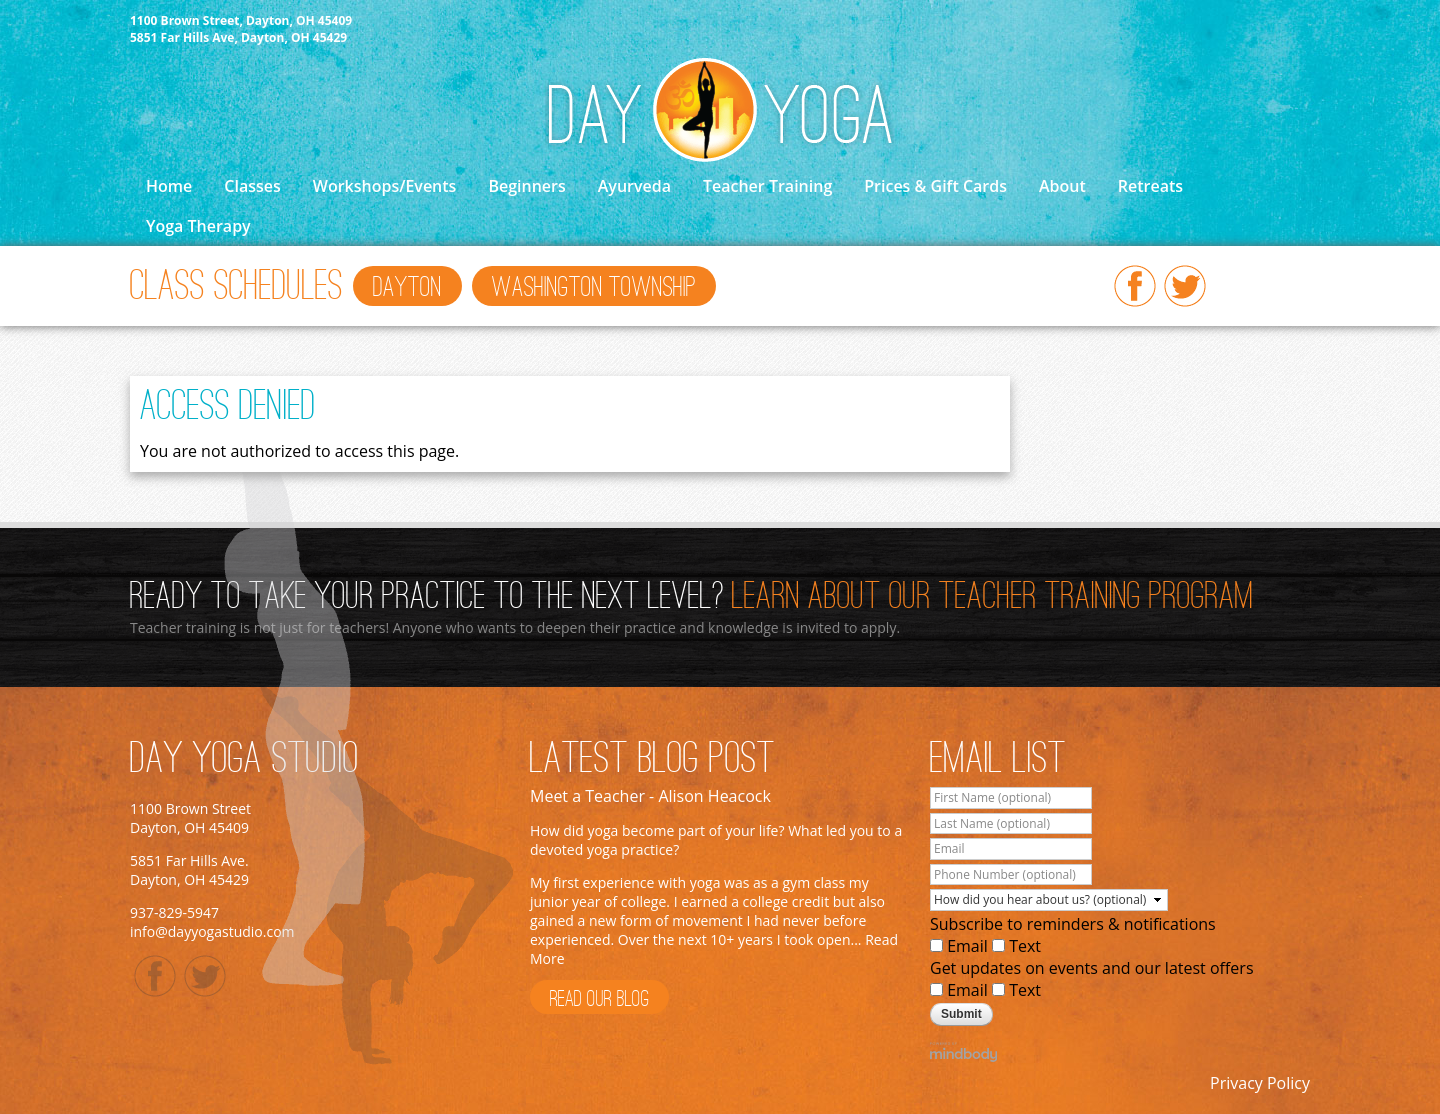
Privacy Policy (1260, 1083)
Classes (252, 186)
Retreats (1150, 186)
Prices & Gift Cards (935, 186)
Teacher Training (767, 186)
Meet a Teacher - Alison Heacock (650, 796)
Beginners (526, 186)
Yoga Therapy (198, 226)
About (1062, 186)
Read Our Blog (599, 1000)
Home (169, 186)
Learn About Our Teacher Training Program (993, 598)
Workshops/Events (385, 186)
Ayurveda (634, 186)
